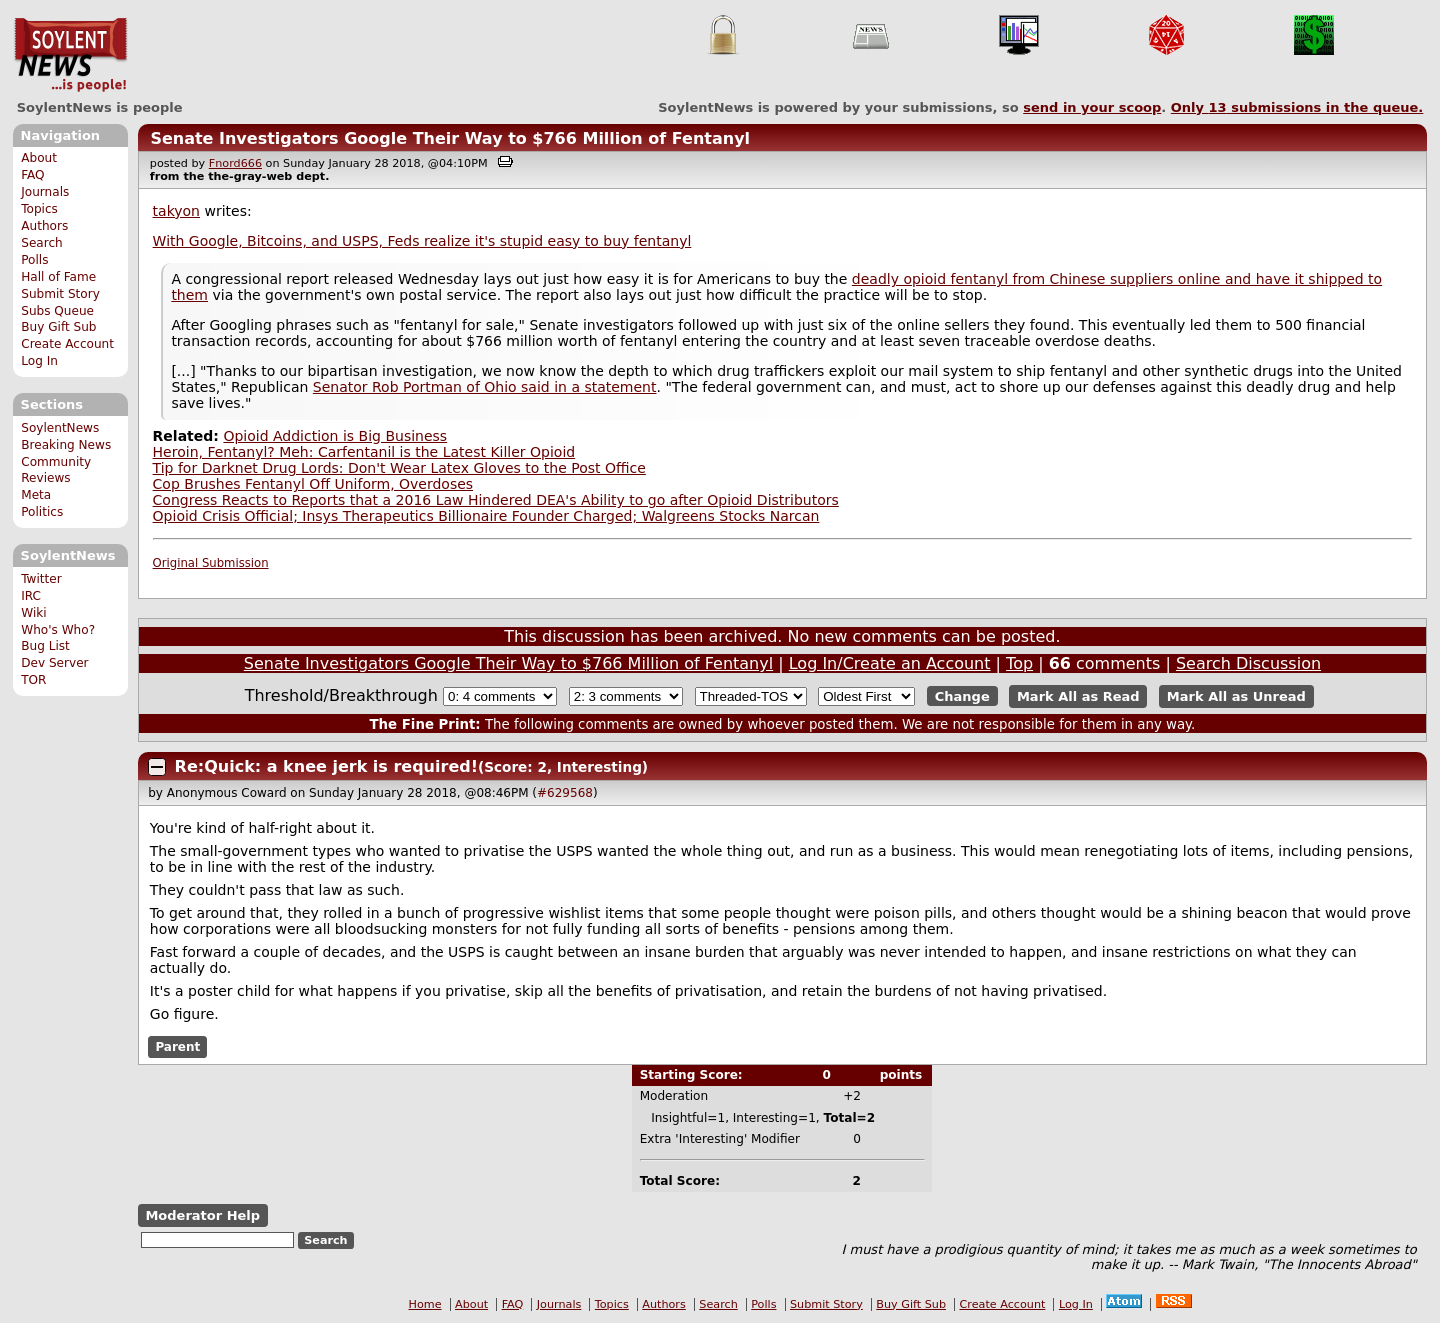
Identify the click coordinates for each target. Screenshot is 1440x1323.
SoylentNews (70, 55)
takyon (176, 211)
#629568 (565, 793)
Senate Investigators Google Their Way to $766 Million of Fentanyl (450, 138)
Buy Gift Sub (58, 327)
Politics (42, 512)
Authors (44, 226)
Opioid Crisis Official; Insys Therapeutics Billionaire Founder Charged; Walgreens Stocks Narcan (486, 516)
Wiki (33, 613)
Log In (39, 361)
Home (425, 1304)
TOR (33, 680)
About (39, 158)
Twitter (41, 579)
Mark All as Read (1078, 696)
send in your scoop (1092, 107)
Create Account (67, 344)
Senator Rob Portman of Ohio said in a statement (485, 387)
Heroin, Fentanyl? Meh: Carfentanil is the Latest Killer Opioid (364, 452)
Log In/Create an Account (890, 663)
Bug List (45, 646)
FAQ (32, 175)
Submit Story (60, 294)
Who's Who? (58, 630)
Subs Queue (57, 311)
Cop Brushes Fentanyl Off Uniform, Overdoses (313, 484)
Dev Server (54, 663)
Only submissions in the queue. (1297, 107)
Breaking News (66, 445)
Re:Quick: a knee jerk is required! (326, 766)
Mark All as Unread (1236, 696)
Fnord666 (235, 163)
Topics (39, 209)
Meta (36, 495)
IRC (31, 596)
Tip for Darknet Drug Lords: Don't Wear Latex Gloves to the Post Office (399, 468)
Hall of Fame (58, 277)
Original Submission (211, 563)
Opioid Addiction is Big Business (335, 436)
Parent (177, 1047)
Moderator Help (202, 1215)
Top (1019, 663)
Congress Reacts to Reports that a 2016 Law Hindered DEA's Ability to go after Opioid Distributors (496, 500)
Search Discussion (1248, 663)
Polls (34, 260)
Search (42, 243)
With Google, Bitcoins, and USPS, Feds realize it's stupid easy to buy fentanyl (422, 241)
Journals (45, 192)
